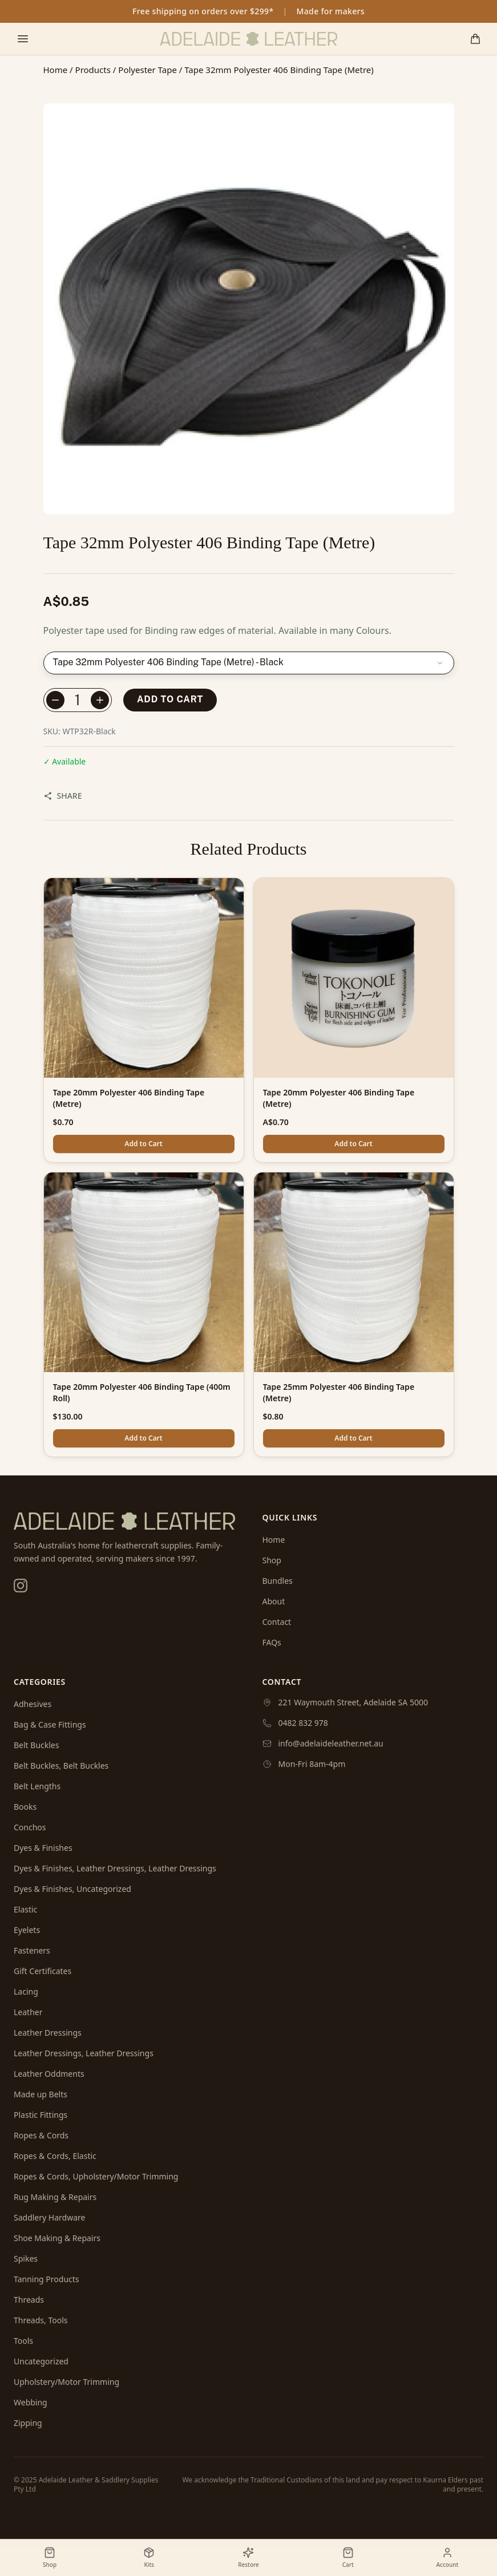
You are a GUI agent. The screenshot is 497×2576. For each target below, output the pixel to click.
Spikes (26, 2258)
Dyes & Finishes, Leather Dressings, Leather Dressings (115, 1868)
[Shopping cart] (475, 39)
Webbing (30, 2402)
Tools (23, 2340)
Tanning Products (46, 2279)
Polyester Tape (147, 69)
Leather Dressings (48, 2032)
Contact (277, 1621)
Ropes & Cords (41, 2135)
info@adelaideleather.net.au (330, 1743)
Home (55, 69)
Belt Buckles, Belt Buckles (61, 1765)
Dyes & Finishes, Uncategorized (72, 1888)
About (273, 1601)
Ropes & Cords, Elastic (55, 2155)
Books (25, 1806)
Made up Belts (40, 2094)
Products (93, 69)
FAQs (271, 1642)
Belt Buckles (36, 1745)
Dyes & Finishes (43, 1847)
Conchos (30, 1827)
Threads (29, 2299)
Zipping (28, 2422)
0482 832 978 (303, 1722)
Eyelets (27, 1929)
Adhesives (32, 1704)
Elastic (25, 1909)
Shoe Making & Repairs (57, 2238)
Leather (28, 2012)
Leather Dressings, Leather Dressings (83, 2053)
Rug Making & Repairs (55, 2196)
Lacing (26, 1991)
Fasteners (32, 1950)
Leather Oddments (49, 2073)
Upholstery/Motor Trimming (66, 2381)
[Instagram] (20, 1585)
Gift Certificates (42, 1971)
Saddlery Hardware (49, 2217)
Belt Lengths (37, 1786)
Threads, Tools (40, 2320)
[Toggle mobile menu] (23, 39)
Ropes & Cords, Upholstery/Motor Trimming (96, 2176)
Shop (271, 1560)
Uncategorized (41, 2361)
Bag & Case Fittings (50, 1724)
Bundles (277, 1580)
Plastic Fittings (40, 2114)
